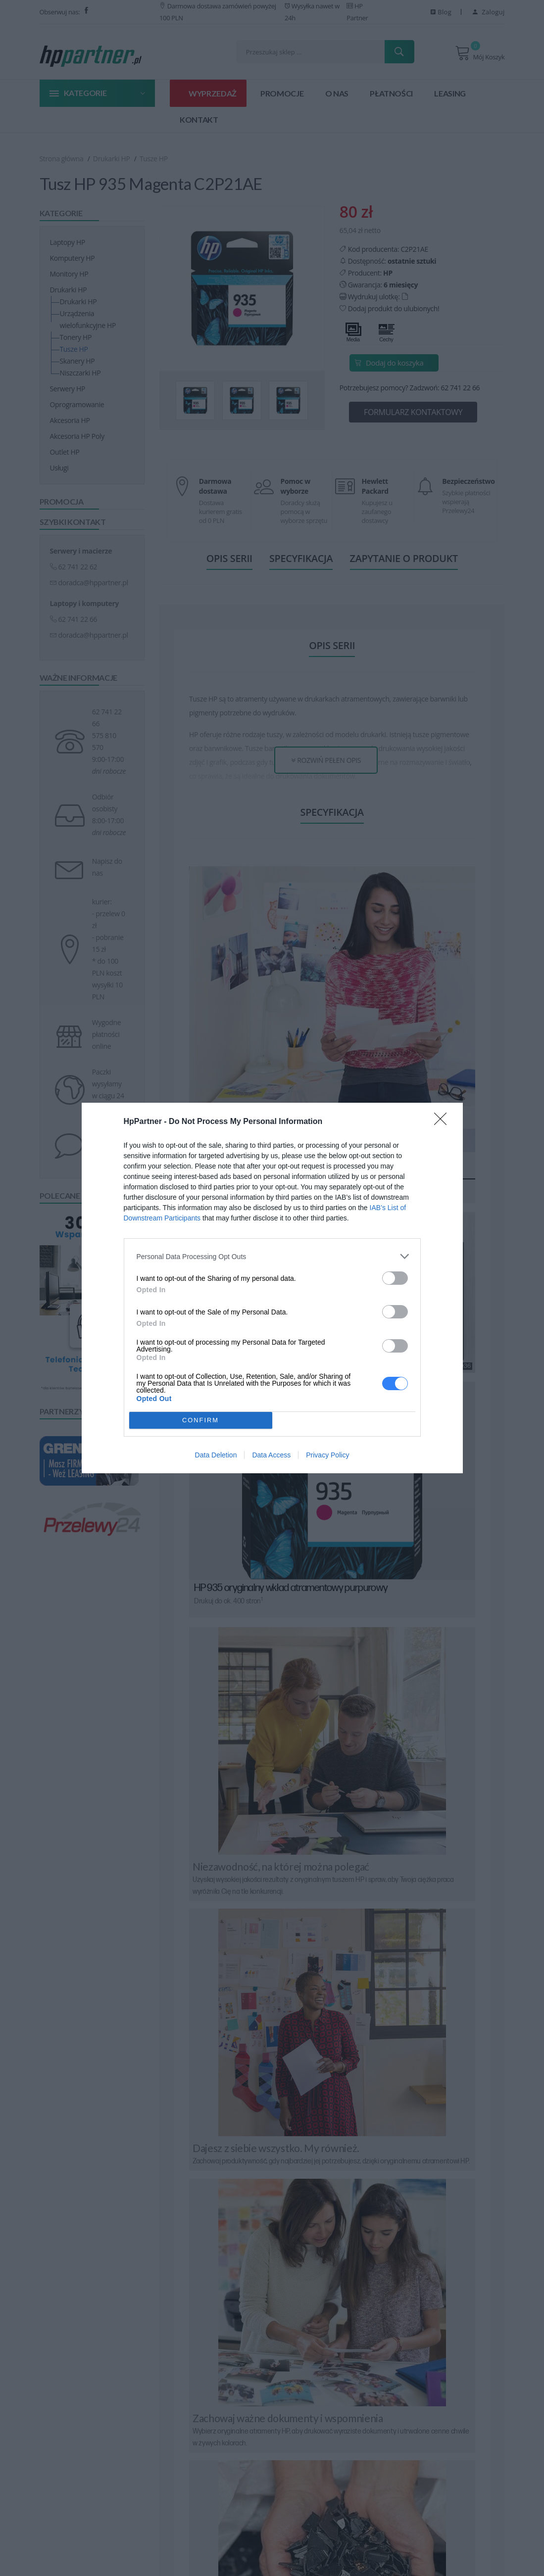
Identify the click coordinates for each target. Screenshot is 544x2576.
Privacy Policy (327, 1455)
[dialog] (272, 1288)
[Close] (443, 1122)
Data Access (271, 1455)
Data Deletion (216, 1455)
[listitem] (272, 1256)
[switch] (395, 1278)
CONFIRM (200, 1420)
